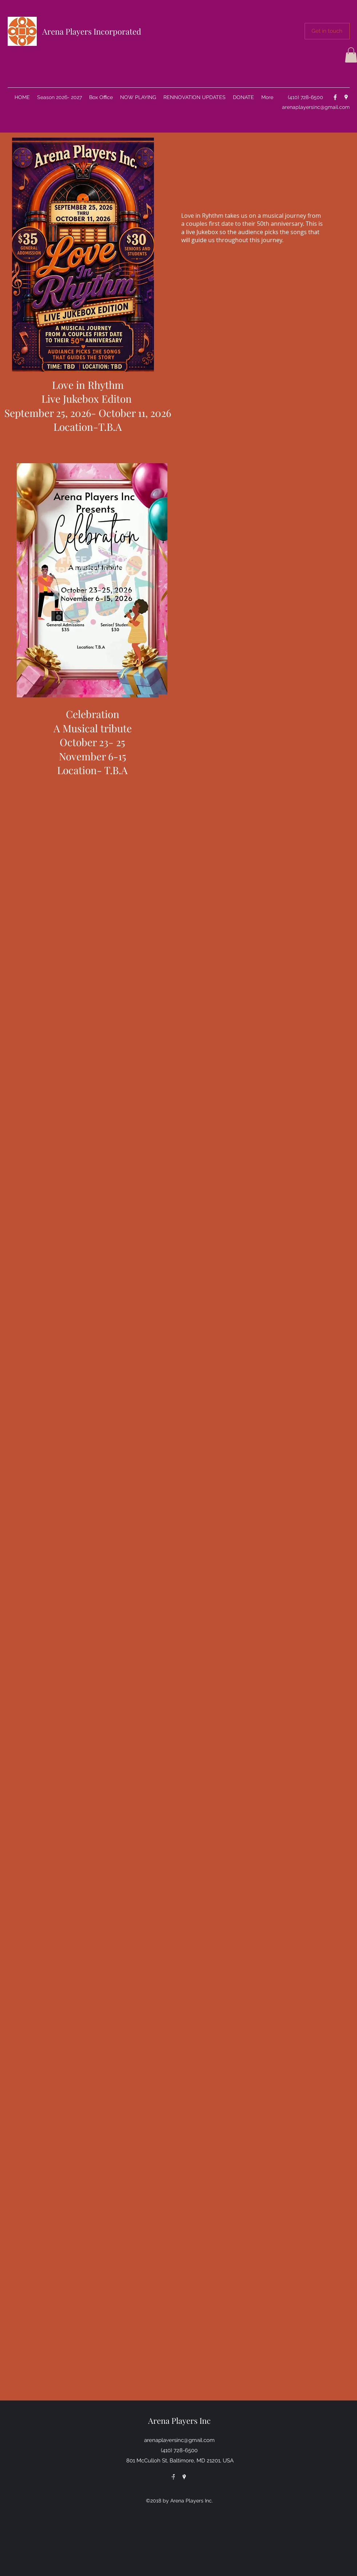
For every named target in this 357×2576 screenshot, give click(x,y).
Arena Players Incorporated (91, 31)
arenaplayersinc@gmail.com (316, 107)
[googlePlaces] (346, 97)
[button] (327, 31)
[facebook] (335, 97)
